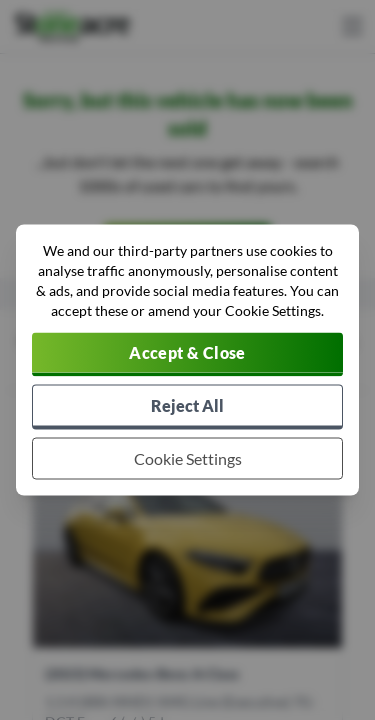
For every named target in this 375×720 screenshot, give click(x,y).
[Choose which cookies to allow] (187, 459)
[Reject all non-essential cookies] (187, 407)
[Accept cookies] (187, 355)
